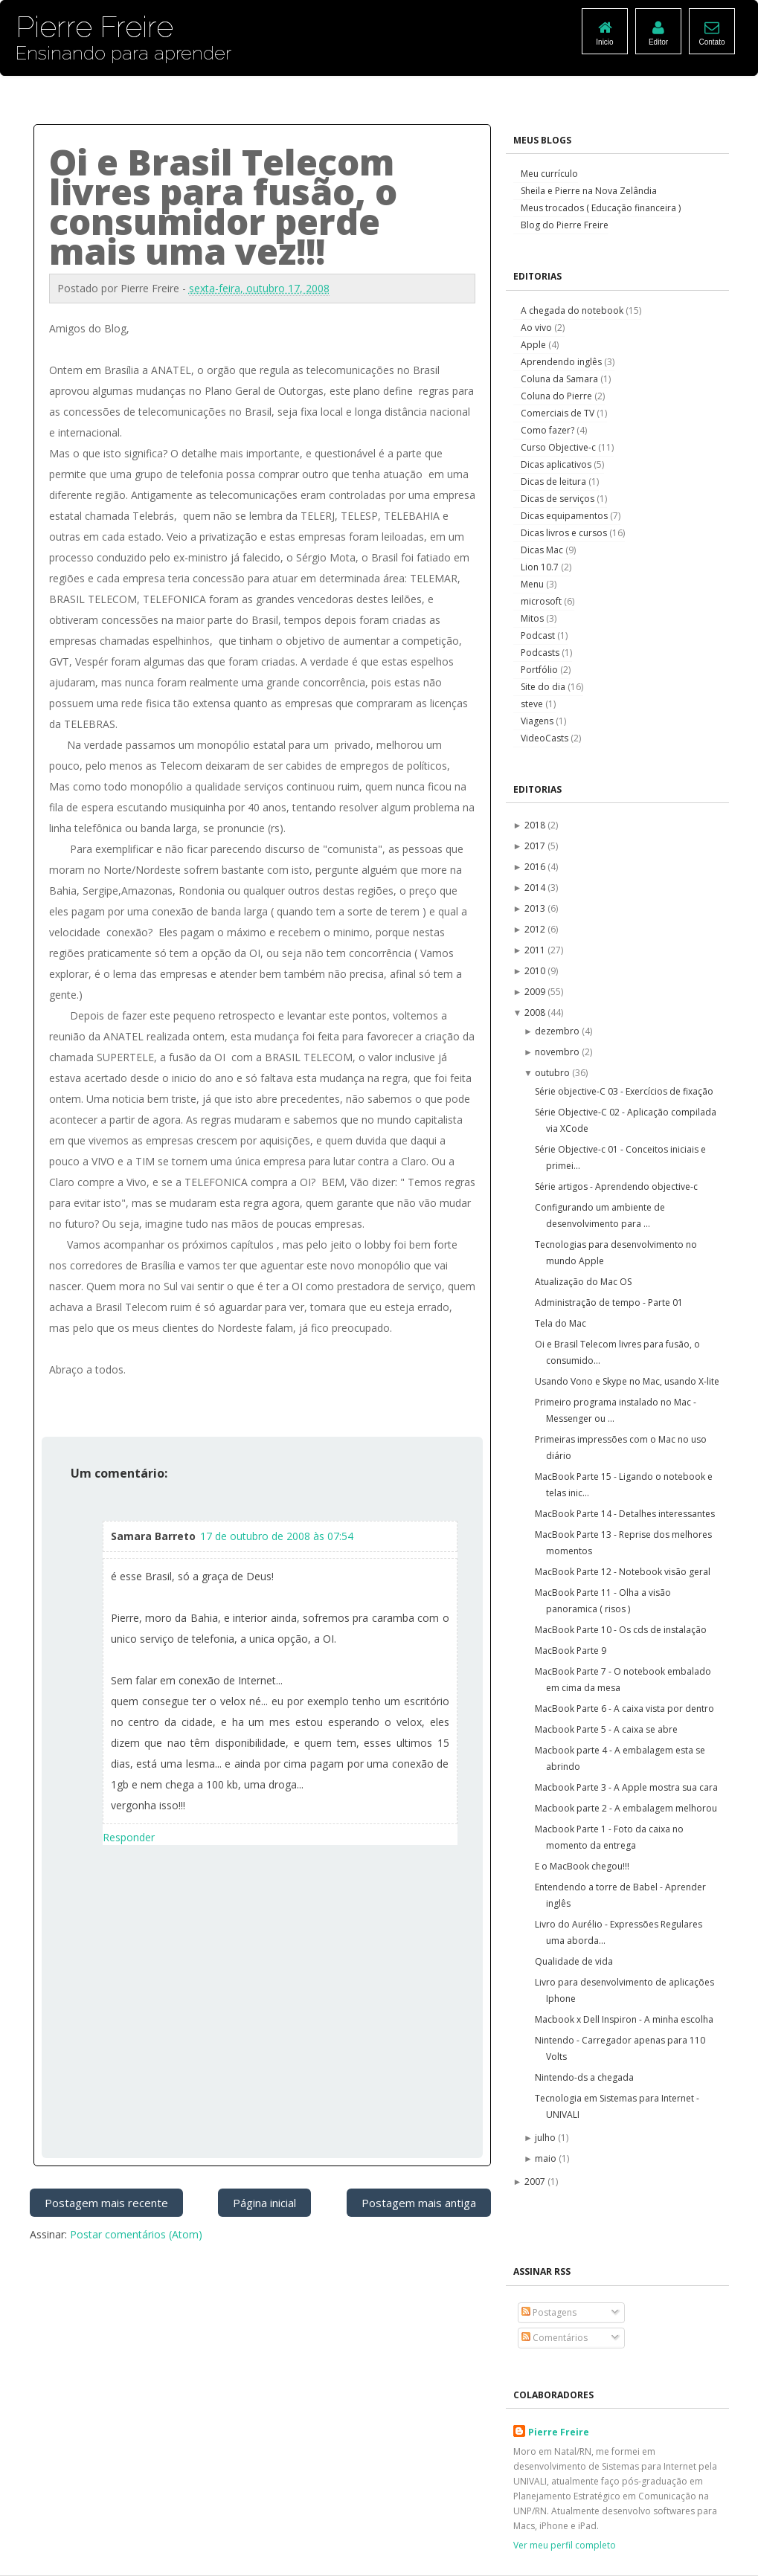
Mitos (533, 618)
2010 (535, 971)
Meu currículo (549, 173)
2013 (535, 908)
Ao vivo (537, 327)
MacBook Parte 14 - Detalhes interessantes (625, 1513)
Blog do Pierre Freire (564, 225)
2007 (535, 2181)
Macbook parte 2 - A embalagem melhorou (626, 1808)
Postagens (548, 2312)
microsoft (542, 601)
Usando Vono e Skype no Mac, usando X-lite (627, 1381)
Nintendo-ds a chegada (584, 2077)
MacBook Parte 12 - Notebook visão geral (622, 1571)
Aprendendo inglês (562, 361)
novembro (558, 1052)
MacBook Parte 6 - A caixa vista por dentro (624, 1708)
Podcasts (541, 652)
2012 (535, 929)
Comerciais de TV (559, 413)
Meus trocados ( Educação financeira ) (601, 208)
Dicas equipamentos (565, 515)
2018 (535, 825)
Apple (534, 344)
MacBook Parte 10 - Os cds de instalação (621, 1629)
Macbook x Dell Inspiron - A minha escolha (624, 2019)
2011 (535, 950)
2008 (535, 1012)
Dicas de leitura (554, 481)
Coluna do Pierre (557, 396)
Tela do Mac (560, 1323)
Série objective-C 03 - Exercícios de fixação (624, 1091)
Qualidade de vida (574, 1961)
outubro (553, 1072)
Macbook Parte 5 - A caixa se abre (606, 1729)
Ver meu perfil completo (564, 2545)
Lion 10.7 (541, 567)
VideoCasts (546, 738)
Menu (533, 584)
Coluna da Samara (560, 379)
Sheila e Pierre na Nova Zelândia (589, 190)
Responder (129, 1837)
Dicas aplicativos (557, 464)
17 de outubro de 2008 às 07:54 (276, 1536)
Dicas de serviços (559, 498)
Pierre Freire (558, 2432)
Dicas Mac (543, 550)
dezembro (558, 1031)
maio (547, 2158)
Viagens (538, 721)
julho (546, 2137)
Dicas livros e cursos (565, 533)
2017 (535, 846)
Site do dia (544, 686)
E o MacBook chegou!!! (582, 1866)
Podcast (539, 635)
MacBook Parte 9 (570, 1650)
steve (533, 704)
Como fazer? (548, 430)
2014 (535, 887)
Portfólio (540, 669)
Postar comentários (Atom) (136, 2234)
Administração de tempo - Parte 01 (609, 1302)
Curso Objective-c (559, 447)
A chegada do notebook (573, 310)
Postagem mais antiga (419, 2202)
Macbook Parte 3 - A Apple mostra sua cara (626, 1787)
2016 (535, 866)
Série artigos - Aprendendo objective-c (616, 1186)
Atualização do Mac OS (583, 1281)
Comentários (554, 2337)
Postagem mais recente (106, 2202)
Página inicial (264, 2202)
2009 (535, 991)
